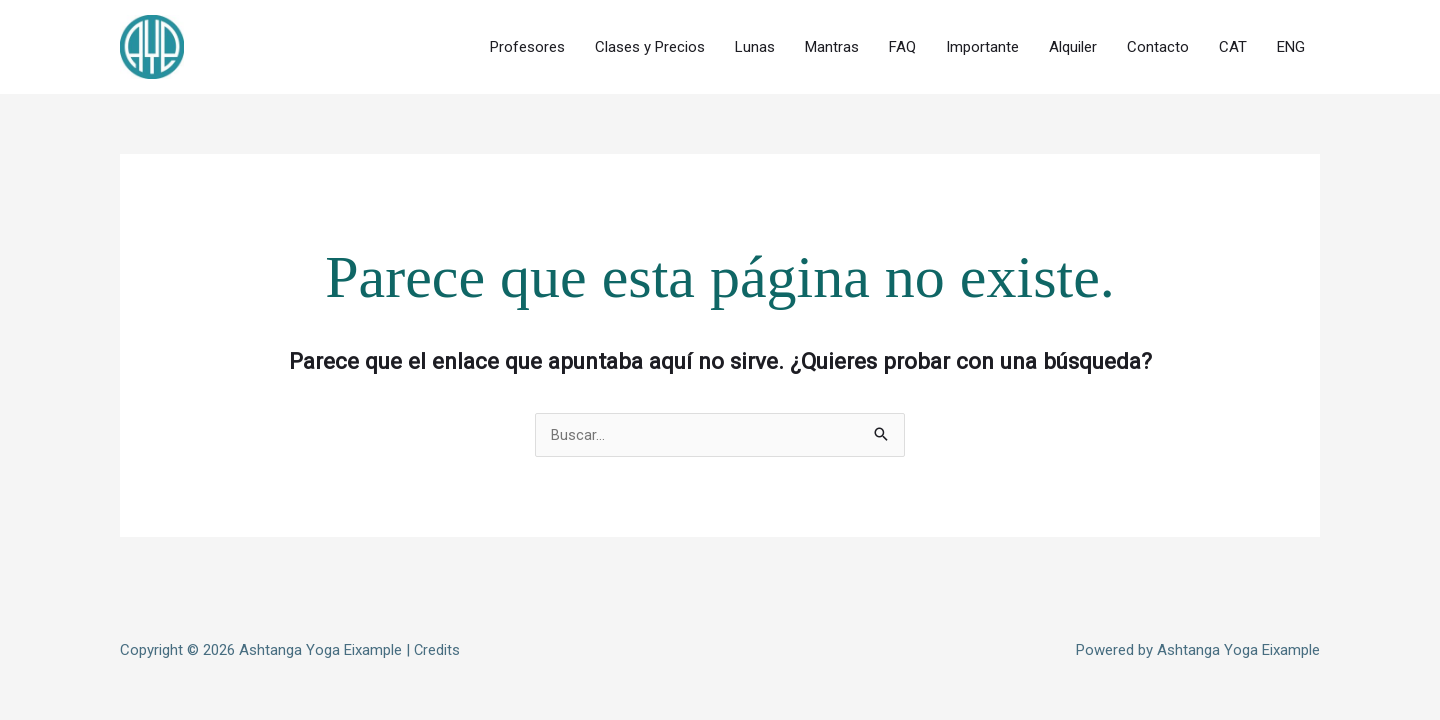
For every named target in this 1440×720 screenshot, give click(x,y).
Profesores (527, 43)
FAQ (902, 43)
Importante (982, 43)
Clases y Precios (650, 43)
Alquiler (1073, 43)
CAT (1233, 43)
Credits (437, 640)
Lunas (755, 43)
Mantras (832, 43)
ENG (1291, 43)
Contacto (1158, 43)
